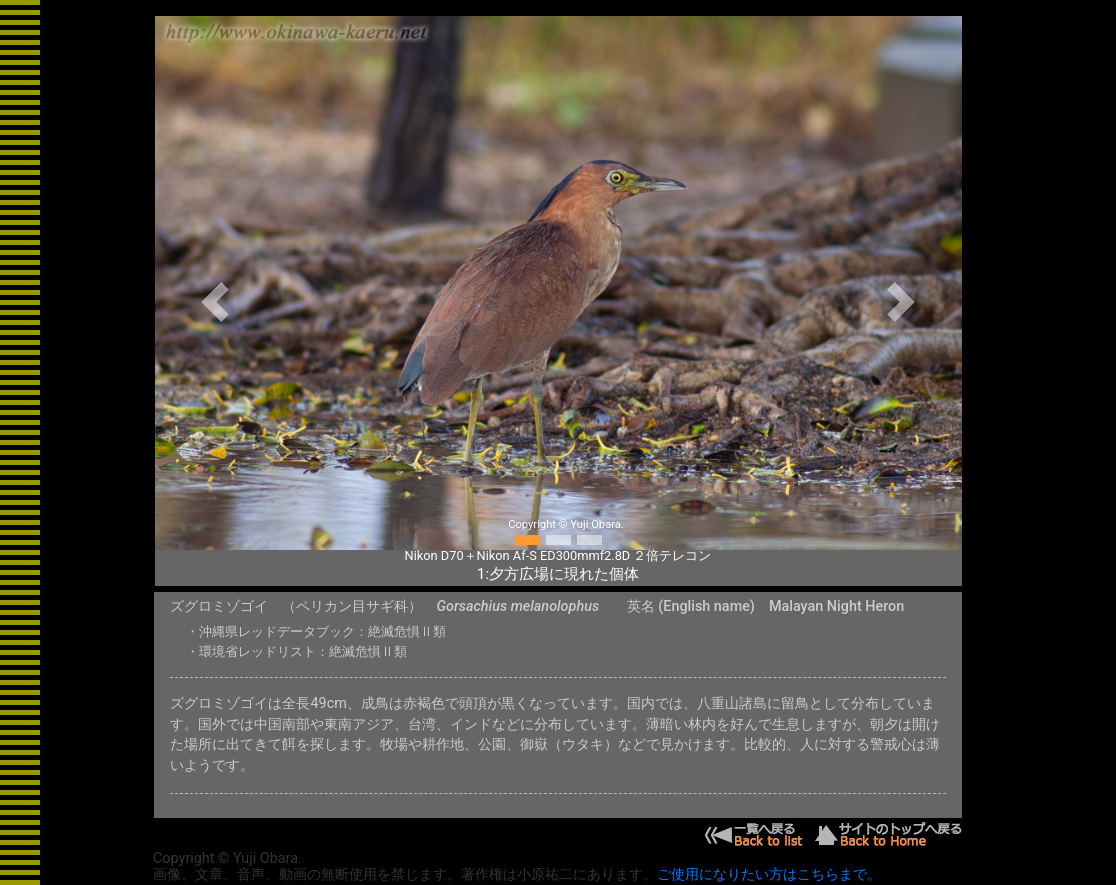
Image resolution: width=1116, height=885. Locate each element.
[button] (215, 301)
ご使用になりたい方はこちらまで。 (769, 874)
